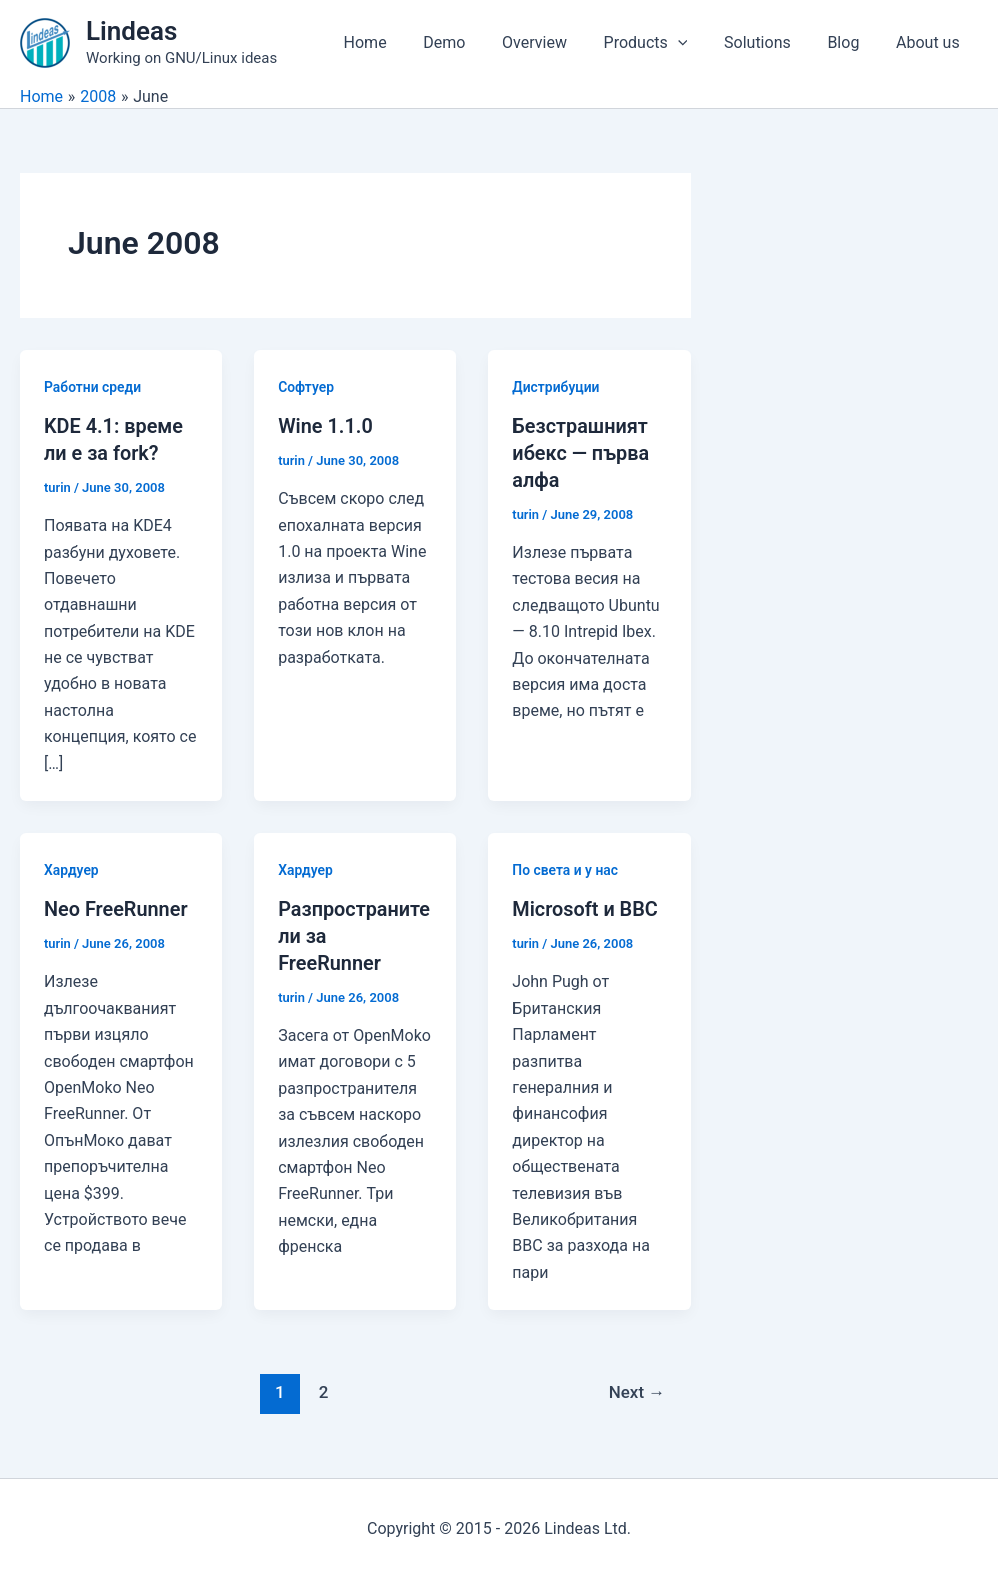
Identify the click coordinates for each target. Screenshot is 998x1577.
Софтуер (306, 387)
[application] (694, 43)
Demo (470, 42)
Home (395, 42)
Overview (555, 42)
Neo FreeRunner (116, 908)
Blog (850, 42)
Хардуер (71, 868)
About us (930, 42)
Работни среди (93, 387)
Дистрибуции (556, 387)
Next (636, 1390)
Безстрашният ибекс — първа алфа (581, 452)
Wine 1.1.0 (325, 426)
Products (662, 43)
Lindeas (131, 31)
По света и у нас (565, 868)
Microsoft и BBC (585, 908)
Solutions (769, 42)
